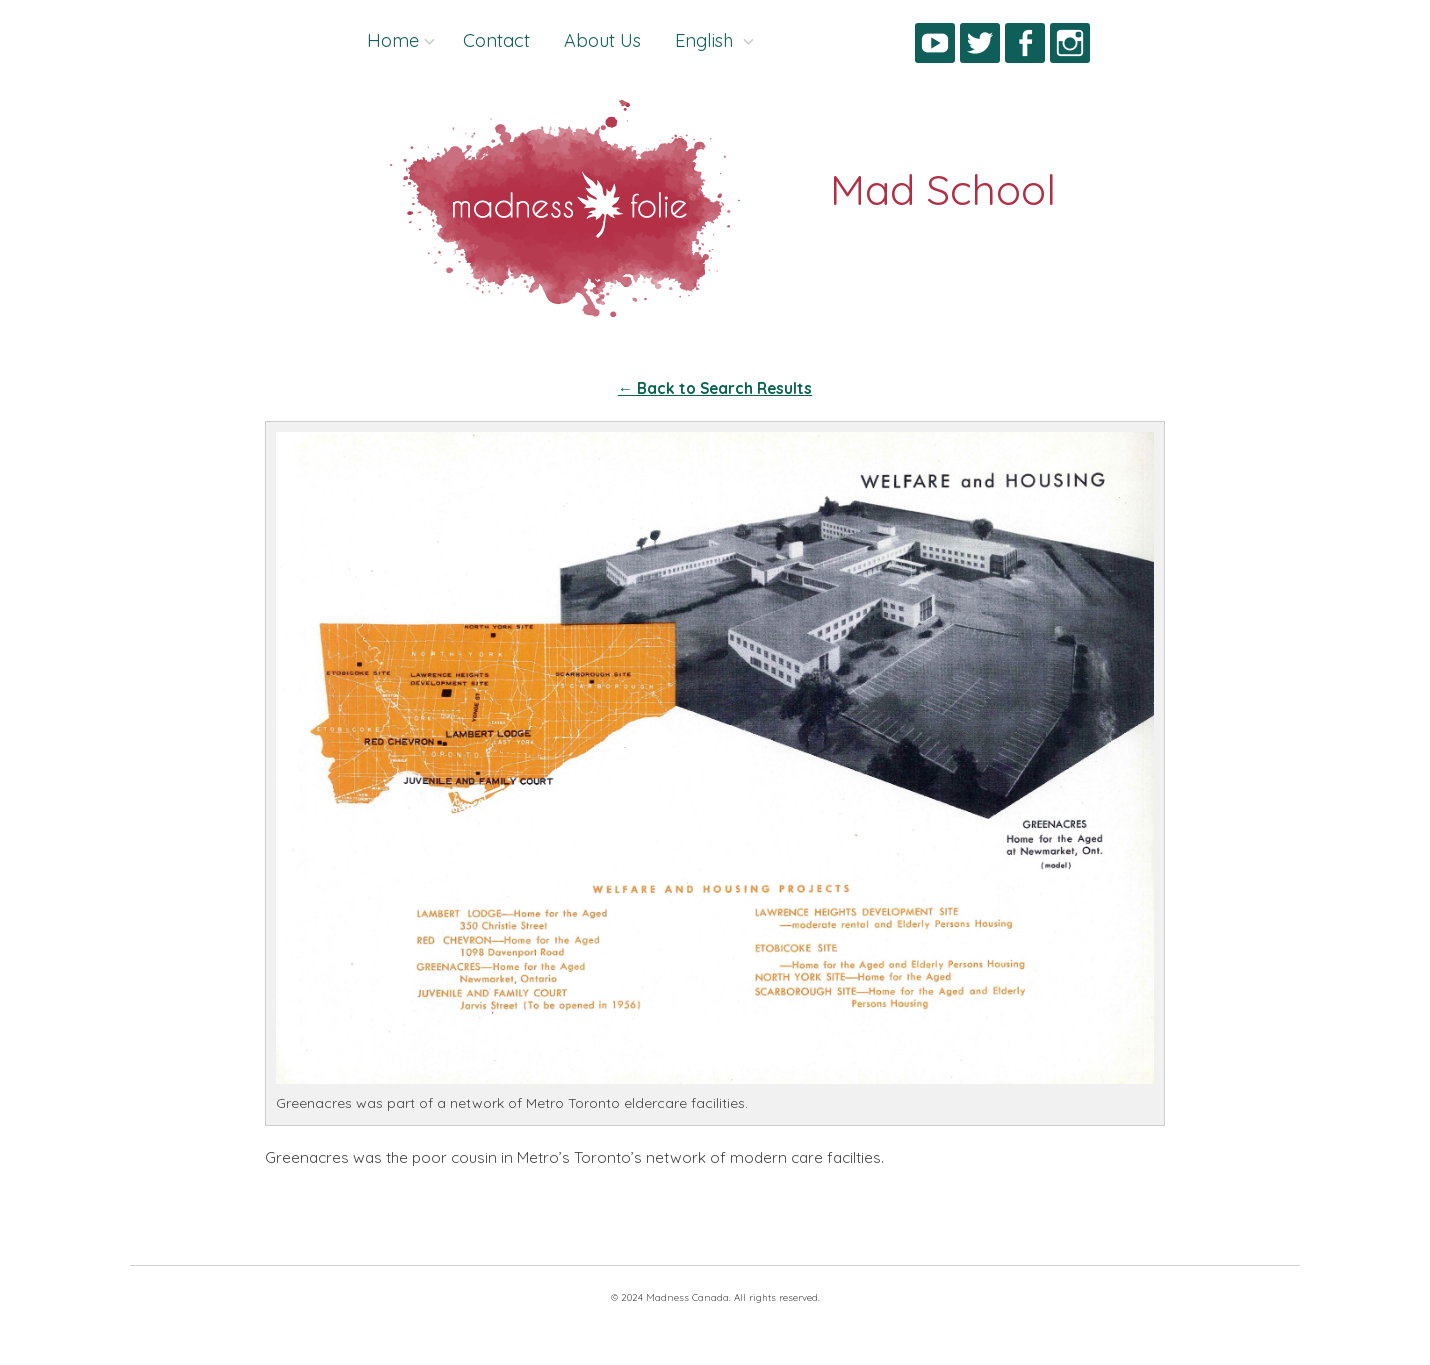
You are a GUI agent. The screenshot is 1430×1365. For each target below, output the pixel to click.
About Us (602, 40)
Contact (496, 40)
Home (393, 40)
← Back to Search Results (715, 388)
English (706, 40)
